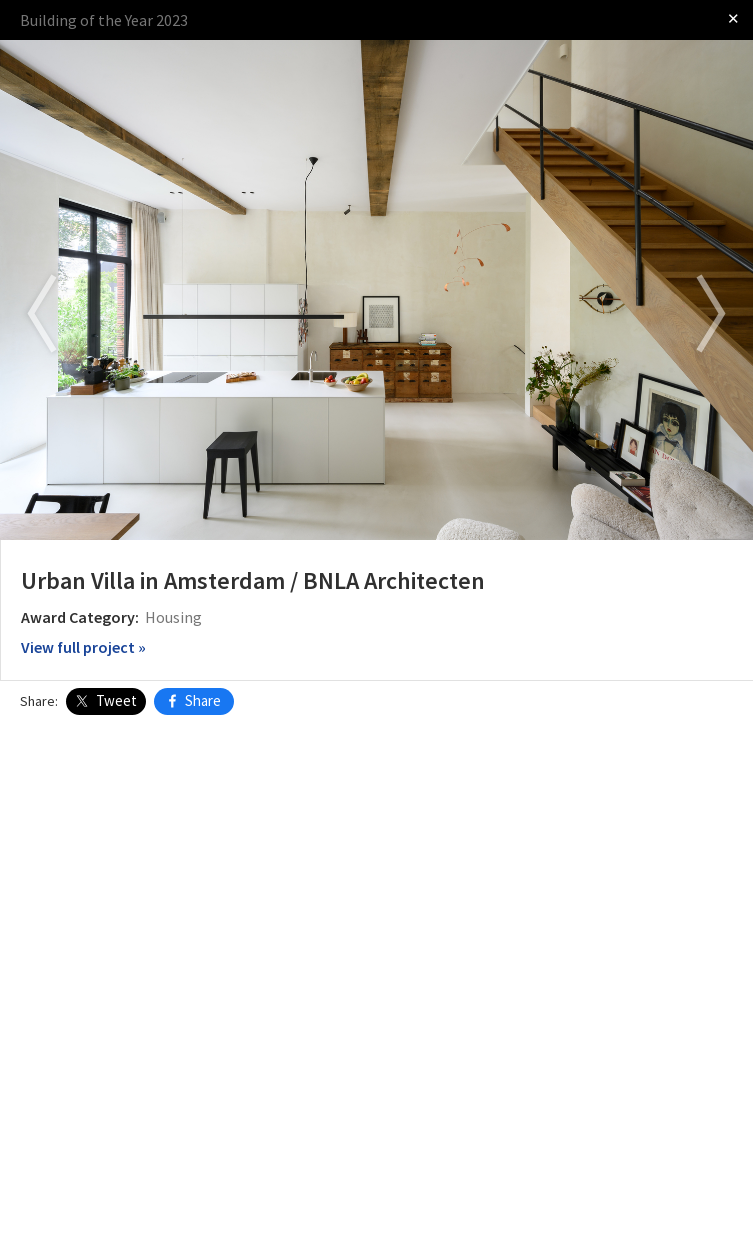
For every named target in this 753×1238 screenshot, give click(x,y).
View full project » (83, 647)
